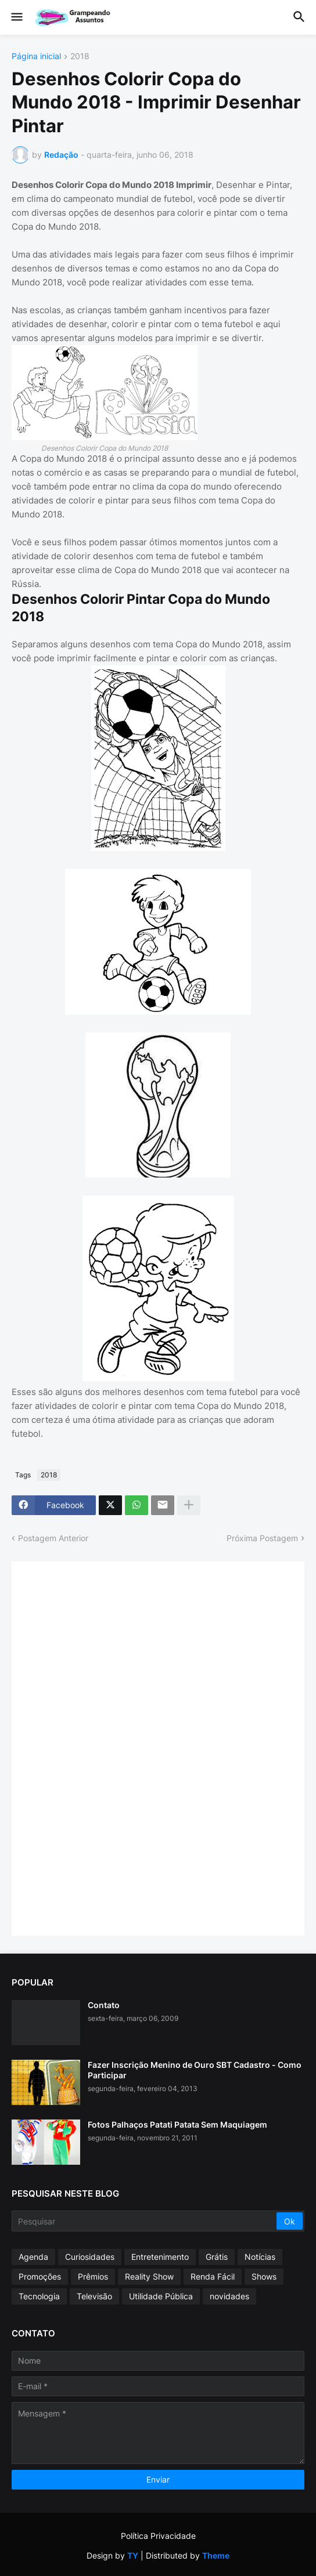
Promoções (40, 2276)
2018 (79, 56)
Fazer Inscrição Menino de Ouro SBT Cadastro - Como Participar (194, 2070)
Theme (215, 2555)
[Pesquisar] (144, 2221)
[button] (16, 17)
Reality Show (149, 2276)
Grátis (217, 2257)
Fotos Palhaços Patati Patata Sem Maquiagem (177, 2124)
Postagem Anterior (53, 1538)
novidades (229, 2296)
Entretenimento (160, 2257)
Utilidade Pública (161, 2296)
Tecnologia (39, 2296)
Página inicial (36, 56)
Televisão (94, 2296)
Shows (264, 2276)
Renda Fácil (213, 2276)
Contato (104, 2005)
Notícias (260, 2257)
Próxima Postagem (262, 1538)
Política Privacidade (158, 2536)
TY (132, 2555)
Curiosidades (89, 2257)
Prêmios (93, 2276)
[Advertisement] (110, 1747)
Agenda (33, 2257)
